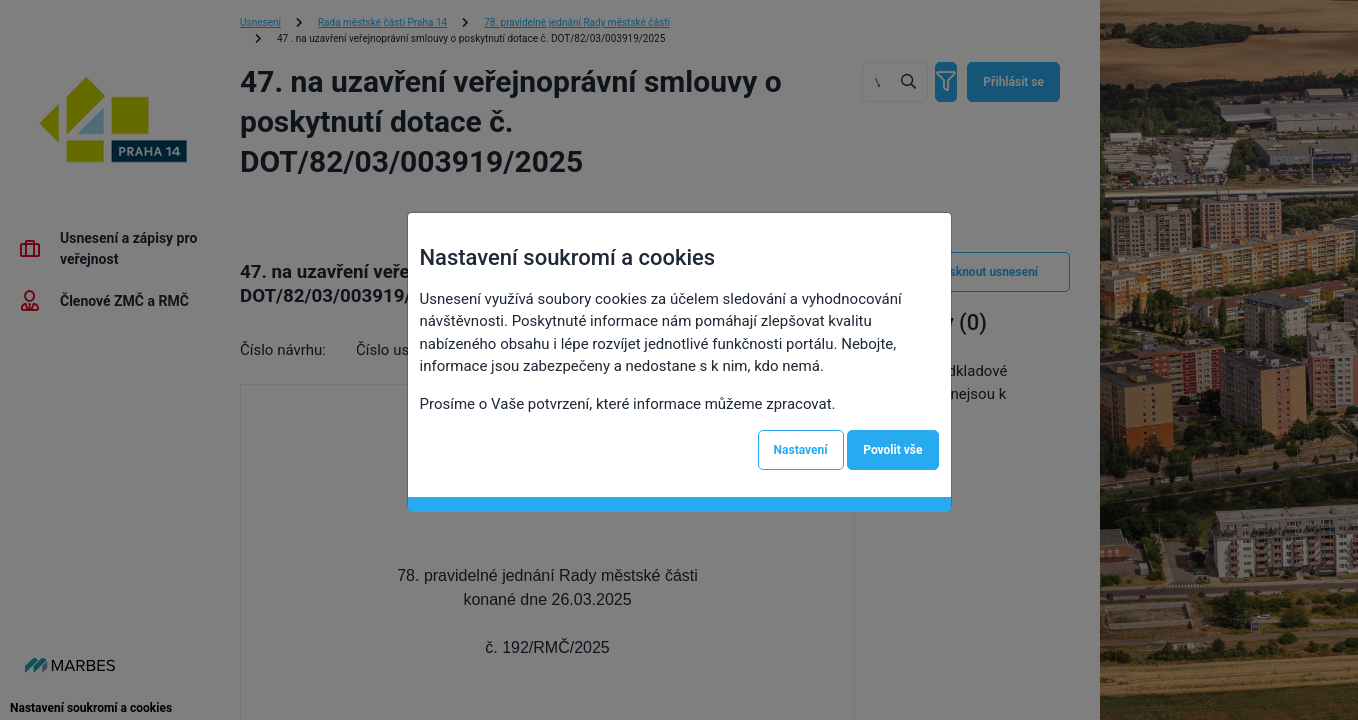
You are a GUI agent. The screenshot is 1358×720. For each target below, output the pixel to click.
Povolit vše (892, 450)
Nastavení (801, 450)
